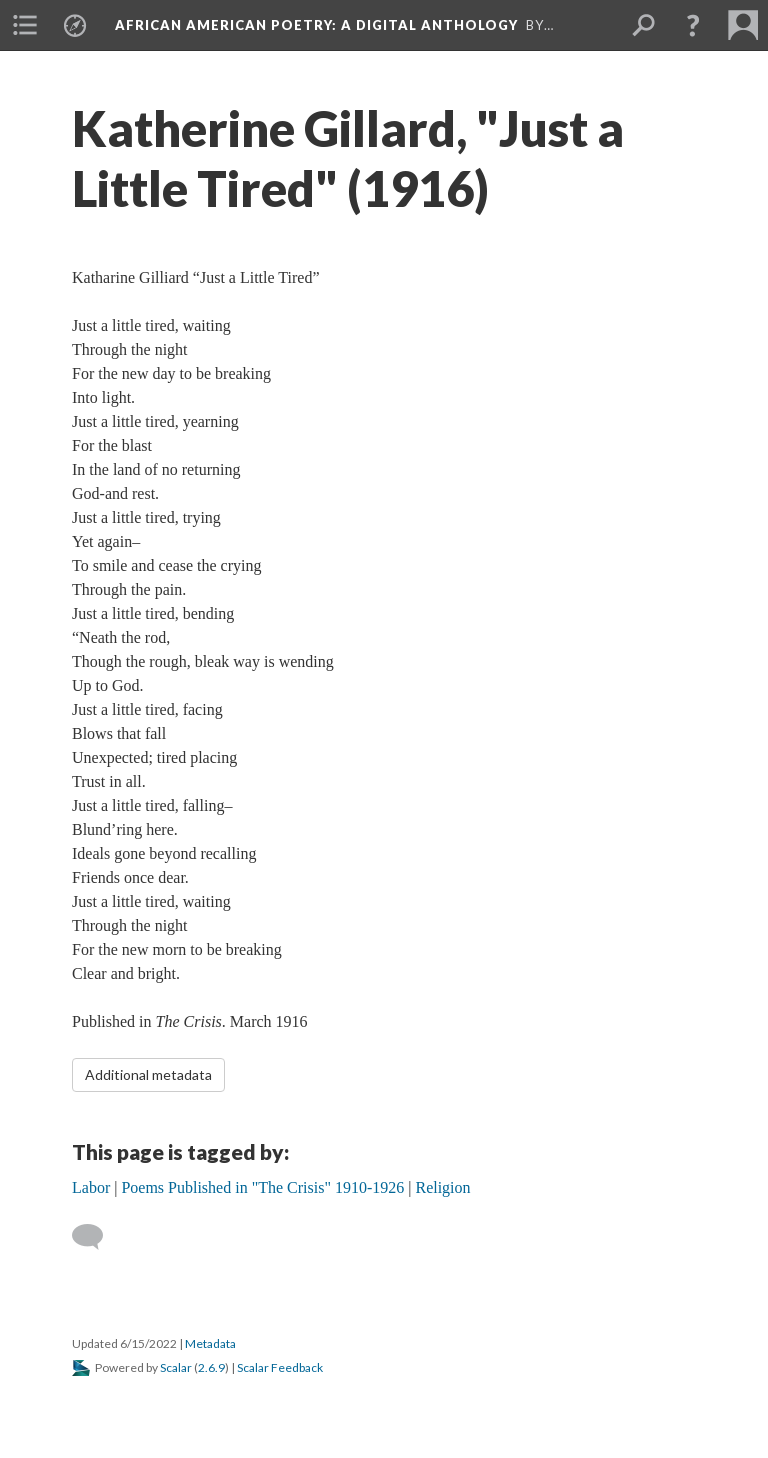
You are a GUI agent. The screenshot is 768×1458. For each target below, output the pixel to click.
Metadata (210, 1343)
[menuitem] (25, 25)
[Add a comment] (96, 1237)
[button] (693, 25)
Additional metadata (148, 1074)
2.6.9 (211, 1367)
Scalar (176, 1367)
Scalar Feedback (280, 1367)
